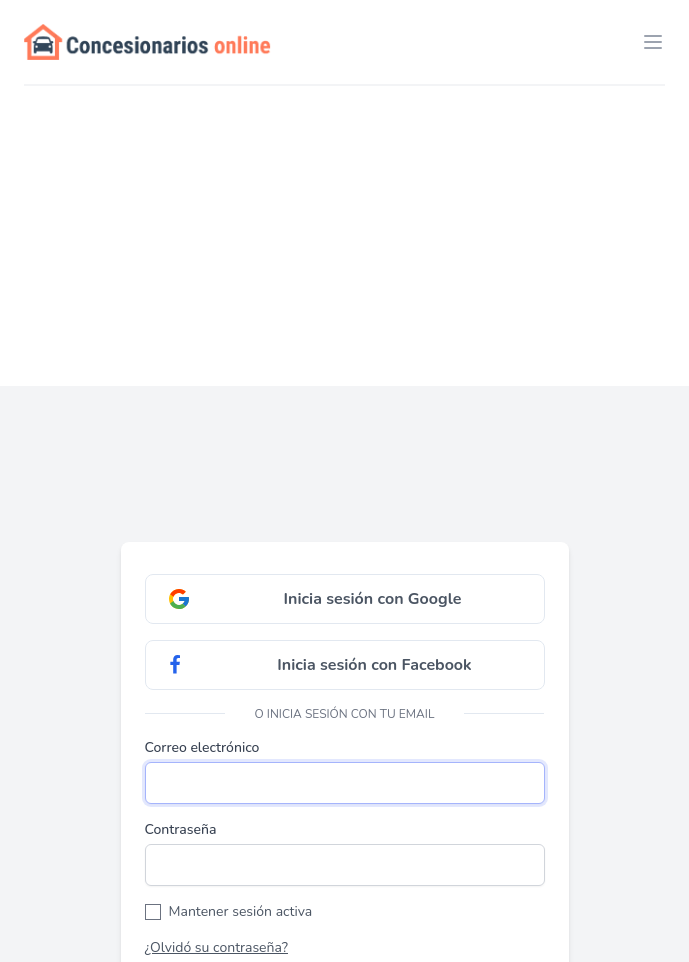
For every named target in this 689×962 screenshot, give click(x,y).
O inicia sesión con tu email (345, 714)
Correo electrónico (202, 747)
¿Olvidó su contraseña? (216, 947)
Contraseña (181, 829)
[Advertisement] (344, 236)
